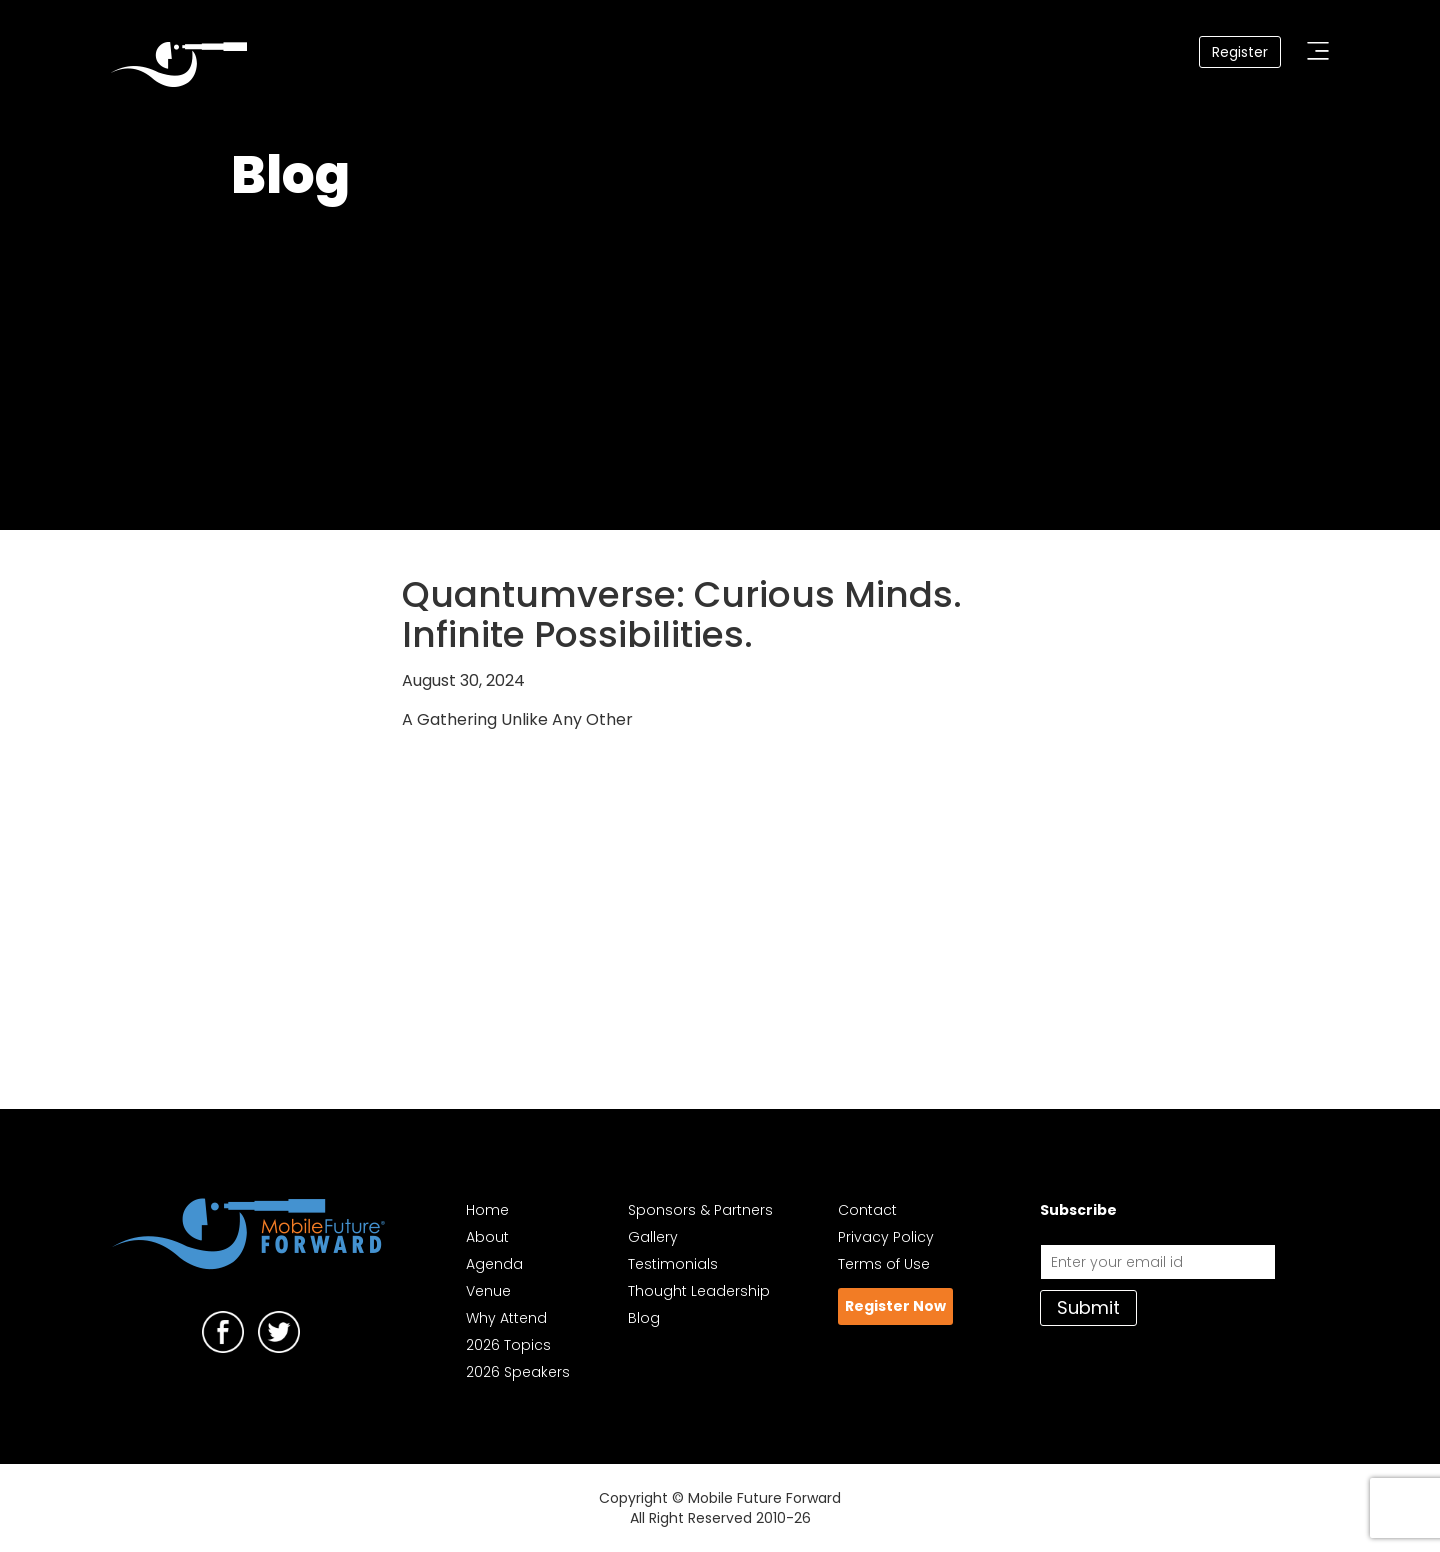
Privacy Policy (886, 1237)
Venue (488, 1291)
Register (1240, 52)
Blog (644, 1318)
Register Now (895, 1306)
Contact (867, 1210)
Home (487, 1210)
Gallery (653, 1237)
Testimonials (673, 1264)
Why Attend (506, 1318)
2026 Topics (508, 1345)
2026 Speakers (518, 1372)
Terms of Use (884, 1264)
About (487, 1237)
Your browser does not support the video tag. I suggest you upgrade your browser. (720, 360)
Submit (1088, 1307)
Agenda (494, 1264)
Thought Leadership (699, 1291)
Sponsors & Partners (700, 1210)
